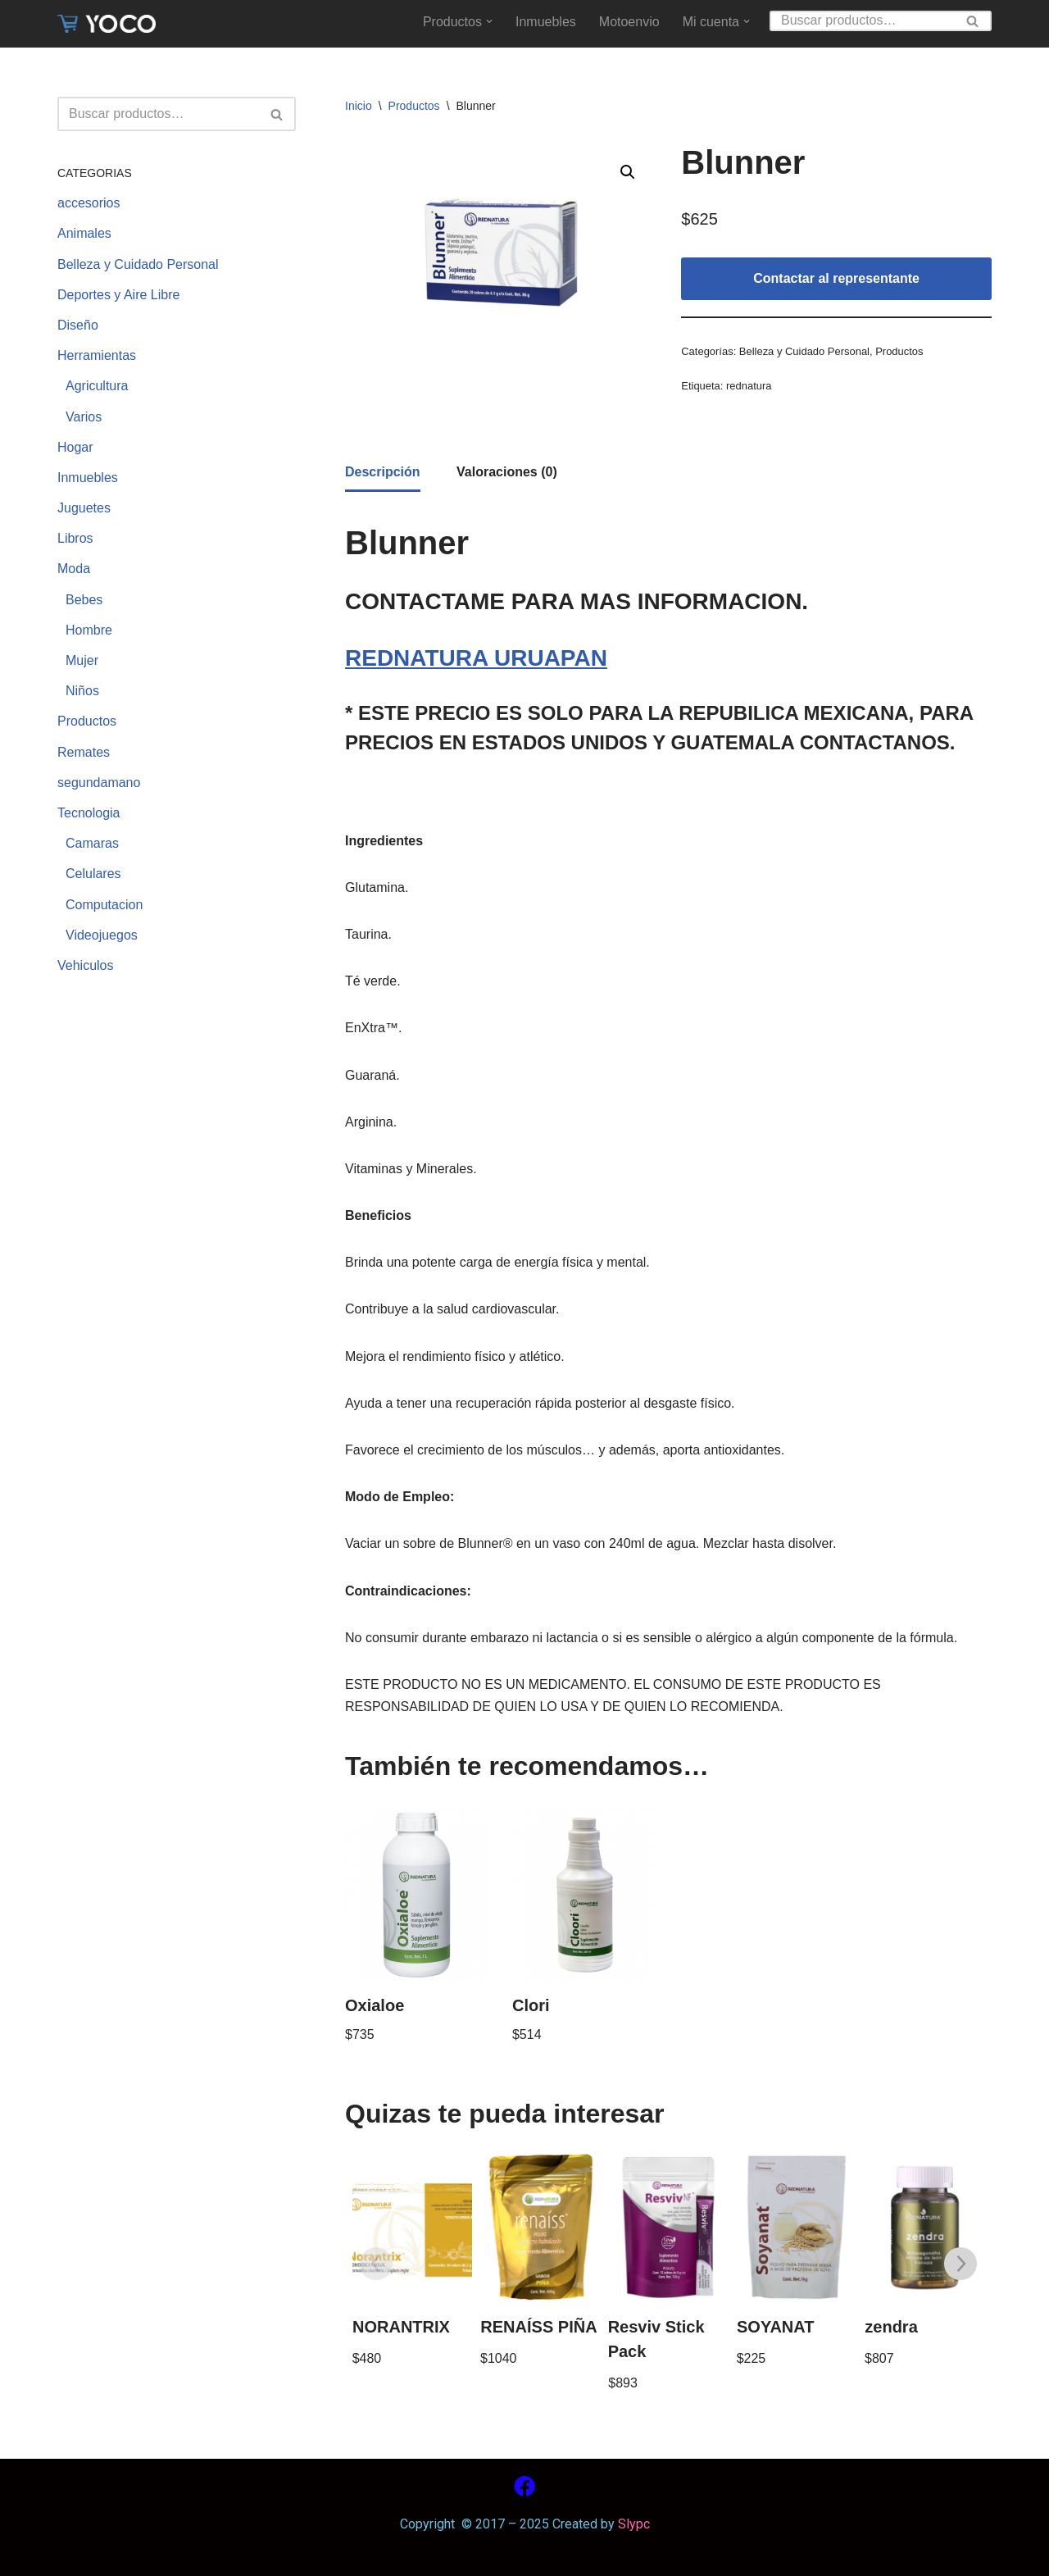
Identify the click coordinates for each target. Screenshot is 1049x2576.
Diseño (77, 325)
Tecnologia (88, 813)
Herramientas (96, 355)
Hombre (89, 630)
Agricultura (97, 386)
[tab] (382, 473)
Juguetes (84, 508)
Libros (75, 538)
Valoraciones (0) (506, 472)
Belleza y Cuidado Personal (138, 264)
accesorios (88, 203)
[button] (489, 21)
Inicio (358, 105)
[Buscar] (862, 21)
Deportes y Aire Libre (118, 295)
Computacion (104, 905)
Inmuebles (545, 22)
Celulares (93, 874)
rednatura (748, 386)
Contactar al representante (836, 278)
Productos (86, 721)
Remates (83, 752)
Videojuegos (102, 935)
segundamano (98, 783)
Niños (82, 691)
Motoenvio (629, 22)
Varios (84, 417)
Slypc (632, 2524)
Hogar (75, 447)
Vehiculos (85, 965)
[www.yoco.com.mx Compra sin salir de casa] (106, 24)
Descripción (382, 472)
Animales (84, 233)
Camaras (92, 843)
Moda (73, 569)
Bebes (84, 600)
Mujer (82, 660)
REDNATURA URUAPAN (476, 658)
